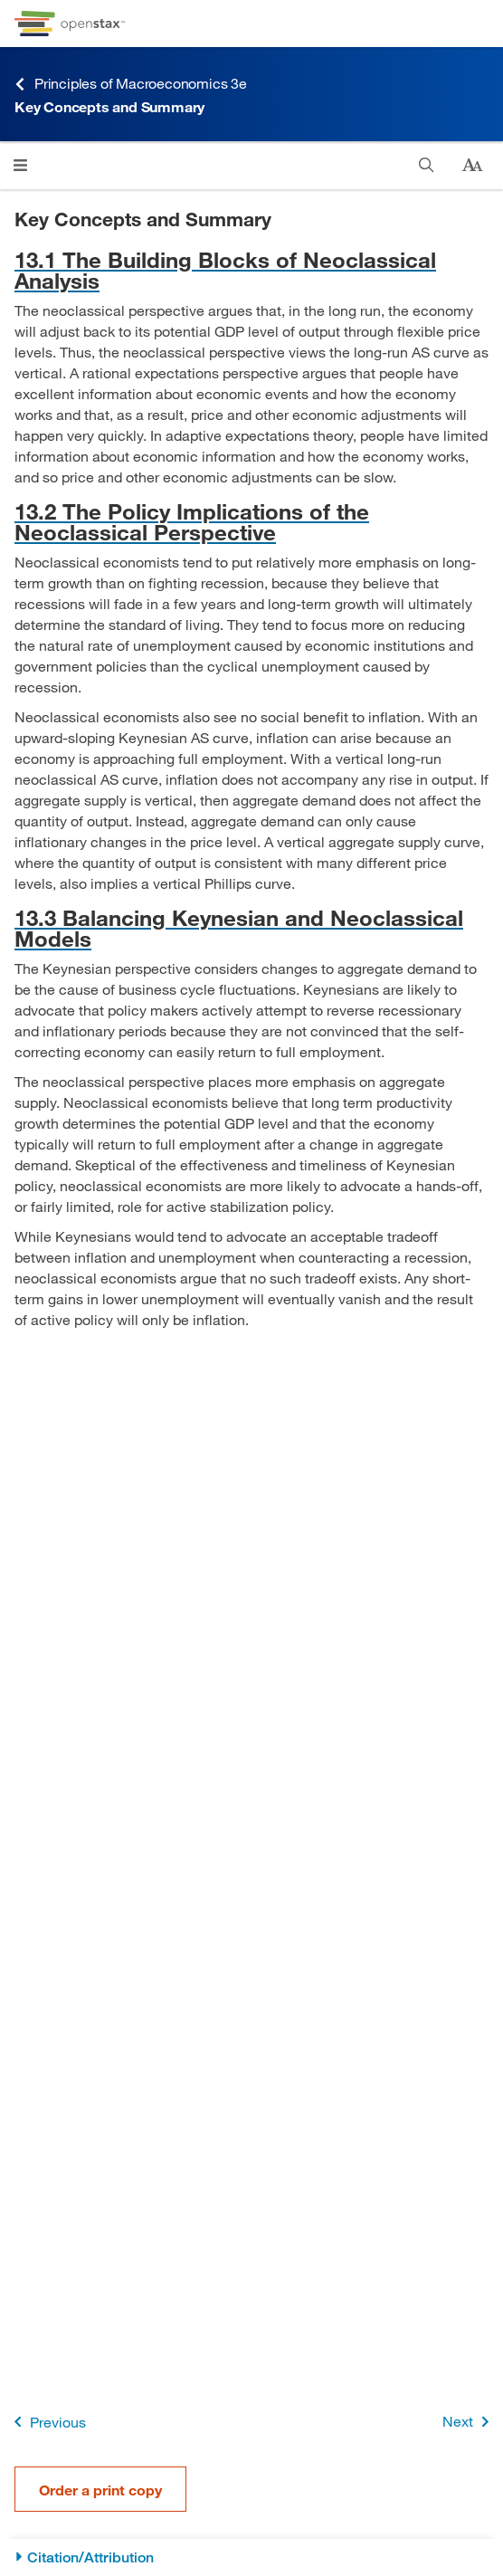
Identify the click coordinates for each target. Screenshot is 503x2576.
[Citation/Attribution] (251, 2557)
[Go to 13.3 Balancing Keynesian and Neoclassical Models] (251, 928)
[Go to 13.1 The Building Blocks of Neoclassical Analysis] (251, 270)
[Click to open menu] (20, 165)
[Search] (426, 165)
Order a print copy (100, 2489)
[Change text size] (472, 166)
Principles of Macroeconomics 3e (130, 83)
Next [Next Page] (469, 2421)
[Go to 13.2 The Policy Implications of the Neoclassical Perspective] (251, 521)
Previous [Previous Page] (46, 2421)
